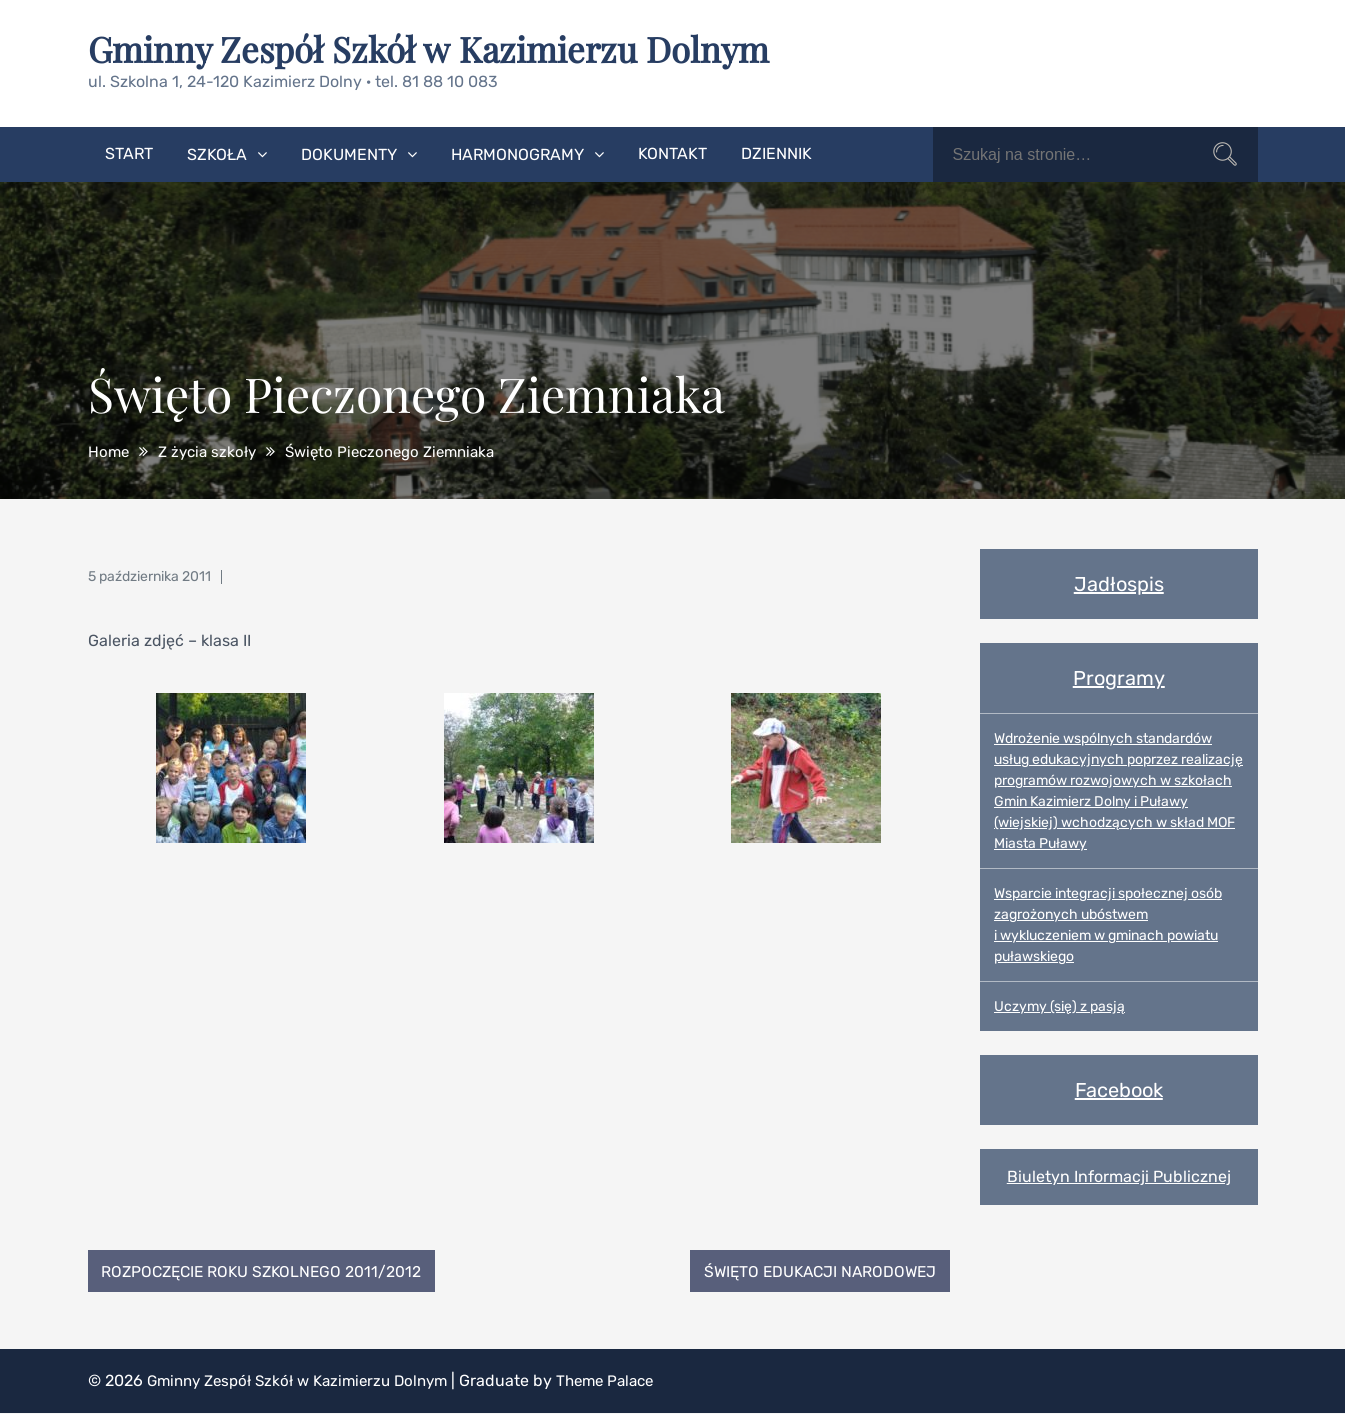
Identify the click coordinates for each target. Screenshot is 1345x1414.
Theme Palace (627, 1381)
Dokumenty (349, 153)
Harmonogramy (517, 153)
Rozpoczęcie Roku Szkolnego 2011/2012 (268, 1270)
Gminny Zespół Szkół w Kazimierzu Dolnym (439, 48)
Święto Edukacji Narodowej (814, 1270)
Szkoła (217, 153)
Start (129, 152)
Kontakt (672, 152)
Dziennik (776, 152)
